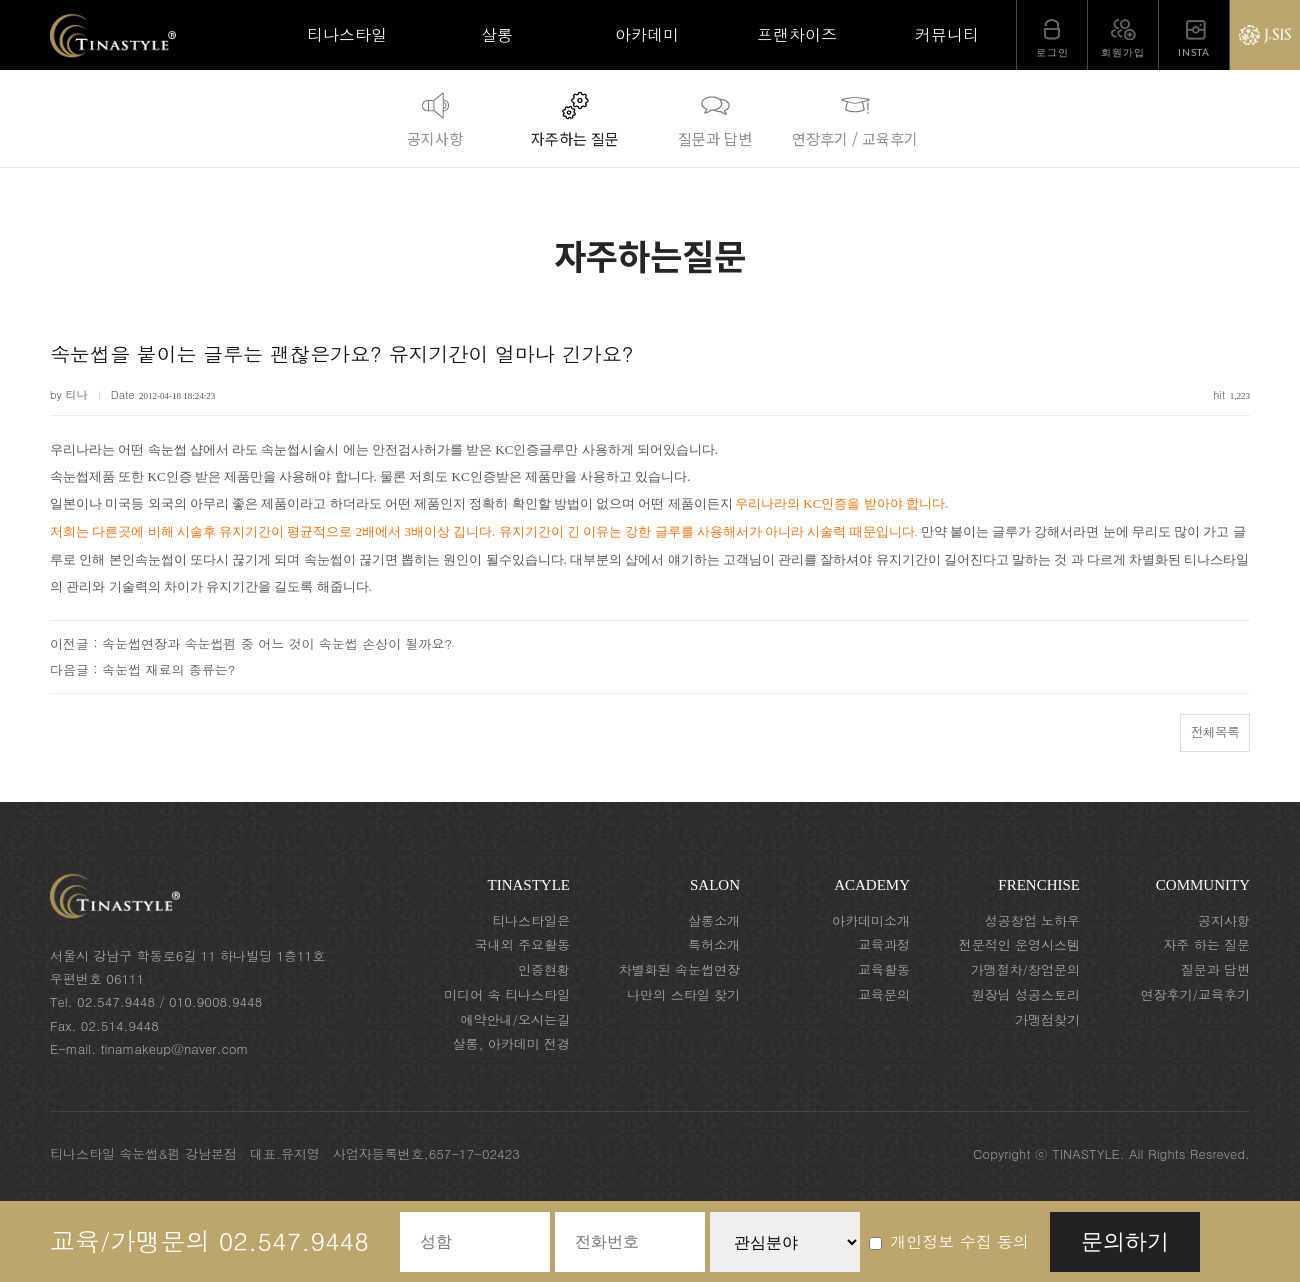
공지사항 (435, 117)
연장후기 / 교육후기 (855, 117)
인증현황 (544, 969)
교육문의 (884, 994)
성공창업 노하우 (1032, 920)
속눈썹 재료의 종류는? (168, 669)
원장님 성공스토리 (1026, 994)
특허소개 (714, 944)
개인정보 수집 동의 (949, 1241)
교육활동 (884, 969)
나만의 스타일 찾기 (683, 994)
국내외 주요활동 (522, 944)
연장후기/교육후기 (1195, 994)
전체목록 (1215, 731)
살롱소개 (714, 920)
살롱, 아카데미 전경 (511, 1043)
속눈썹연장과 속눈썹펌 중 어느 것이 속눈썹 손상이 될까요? (277, 643)
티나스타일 (347, 34)
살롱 (497, 34)
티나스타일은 (531, 920)
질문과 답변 (715, 117)
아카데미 (647, 34)
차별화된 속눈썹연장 (679, 969)
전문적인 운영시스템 (1019, 944)
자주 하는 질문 (1206, 944)
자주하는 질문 (575, 117)
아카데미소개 (871, 920)
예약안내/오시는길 (515, 1019)
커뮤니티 (947, 34)
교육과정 (884, 944)
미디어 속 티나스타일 (507, 994)
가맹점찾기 (1047, 1019)
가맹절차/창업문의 (1025, 969)
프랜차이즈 (797, 34)
